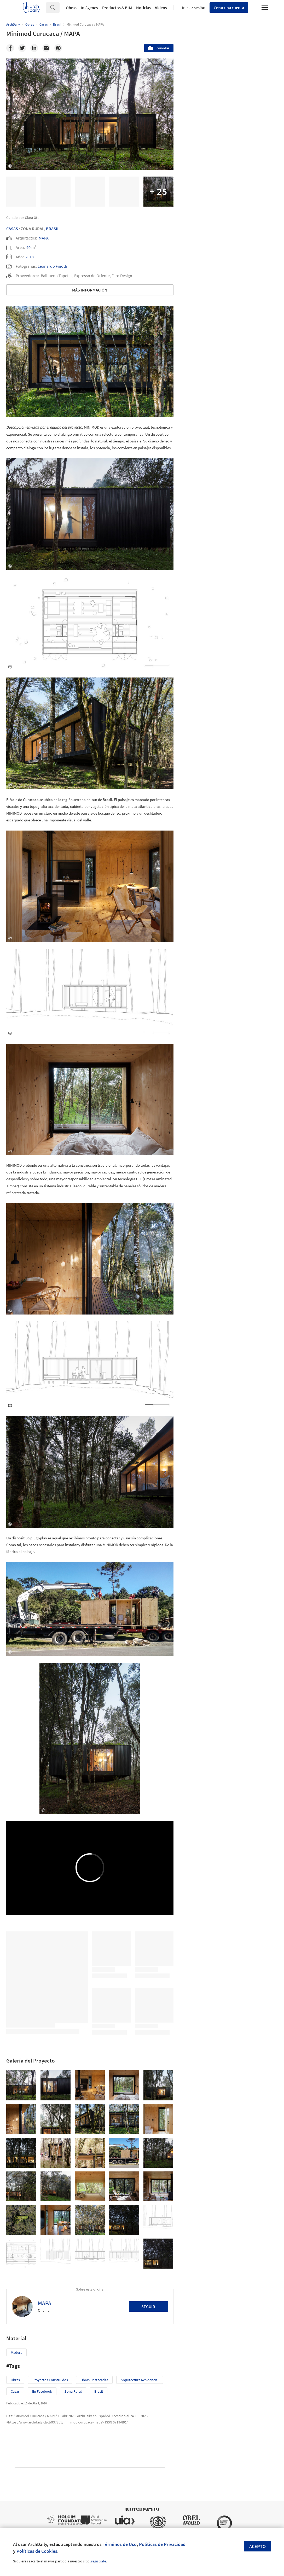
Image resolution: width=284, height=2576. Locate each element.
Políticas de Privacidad (162, 2544)
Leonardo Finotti (52, 266)
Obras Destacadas (94, 2380)
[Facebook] (10, 48)
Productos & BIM (117, 7)
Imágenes (89, 7)
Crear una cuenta (229, 7)
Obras (71, 7)
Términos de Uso (120, 2544)
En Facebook (42, 2391)
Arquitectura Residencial (140, 2380)
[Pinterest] (58, 48)
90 (28, 247)
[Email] (46, 48)
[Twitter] (22, 48)
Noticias (143, 7)
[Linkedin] (34, 48)
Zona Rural (73, 2391)
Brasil (52, 228)
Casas (12, 228)
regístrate (98, 2561)
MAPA (44, 238)
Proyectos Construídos (50, 2380)
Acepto (257, 2546)
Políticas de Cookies (36, 2551)
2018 (29, 256)
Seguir (148, 2306)
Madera (16, 2352)
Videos (161, 7)
